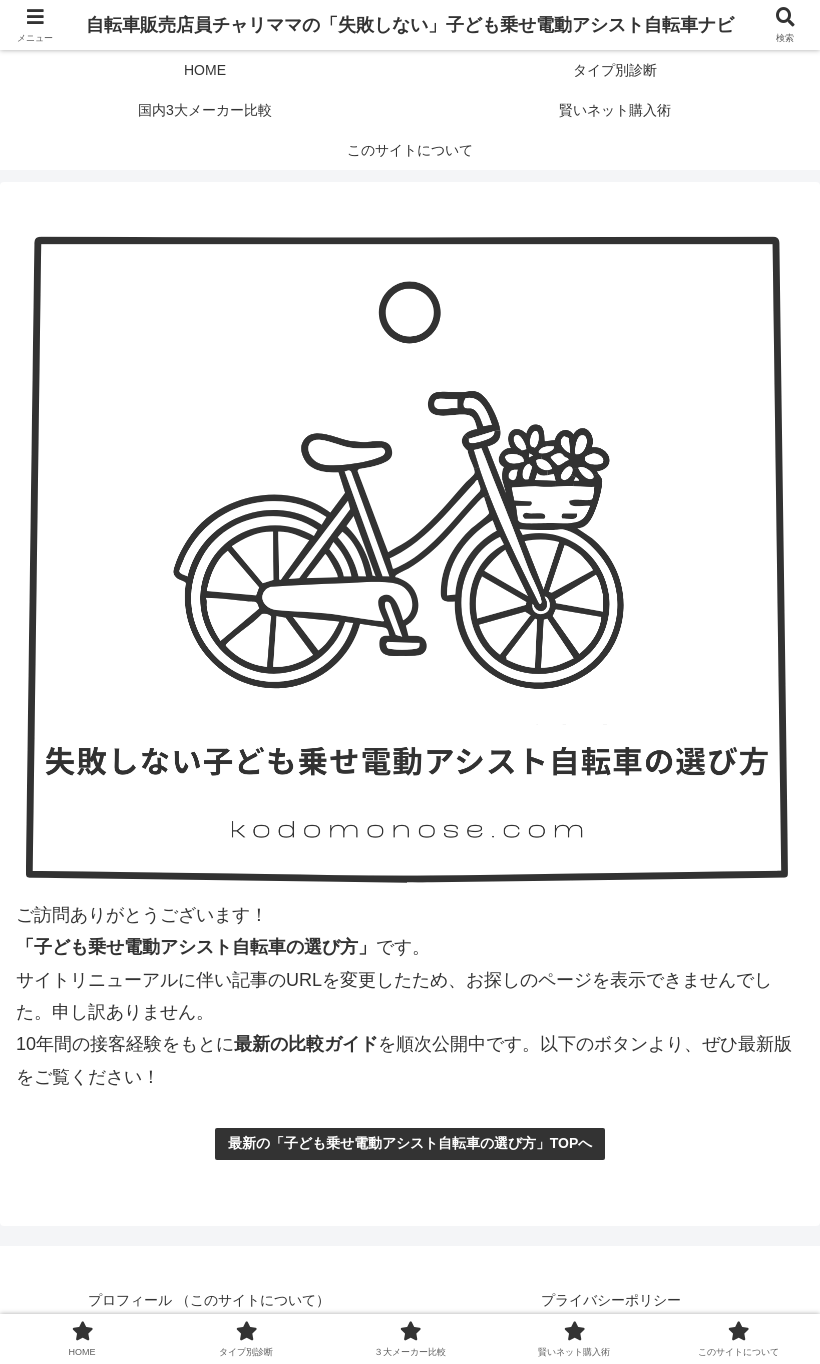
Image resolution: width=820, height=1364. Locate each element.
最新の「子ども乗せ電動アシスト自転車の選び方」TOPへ (410, 1143)
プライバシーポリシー (611, 1300)
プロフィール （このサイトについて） (209, 1300)
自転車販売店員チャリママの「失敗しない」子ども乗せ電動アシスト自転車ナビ (410, 25)
